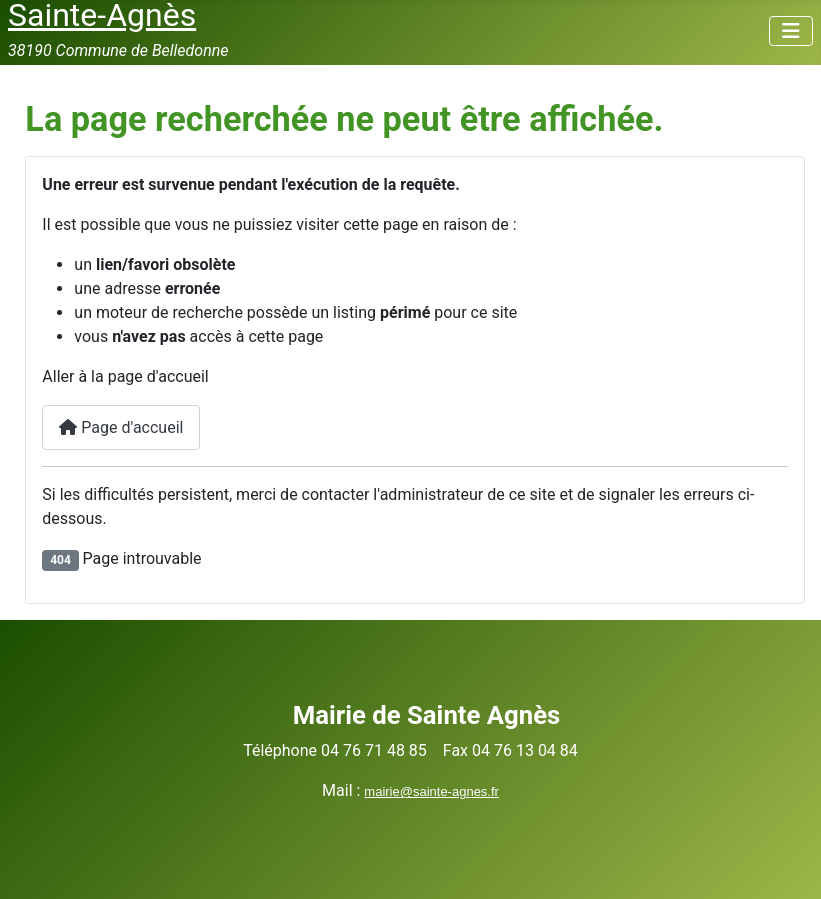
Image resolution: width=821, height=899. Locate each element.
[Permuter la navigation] (791, 31)
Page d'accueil (121, 427)
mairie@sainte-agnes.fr (431, 791)
